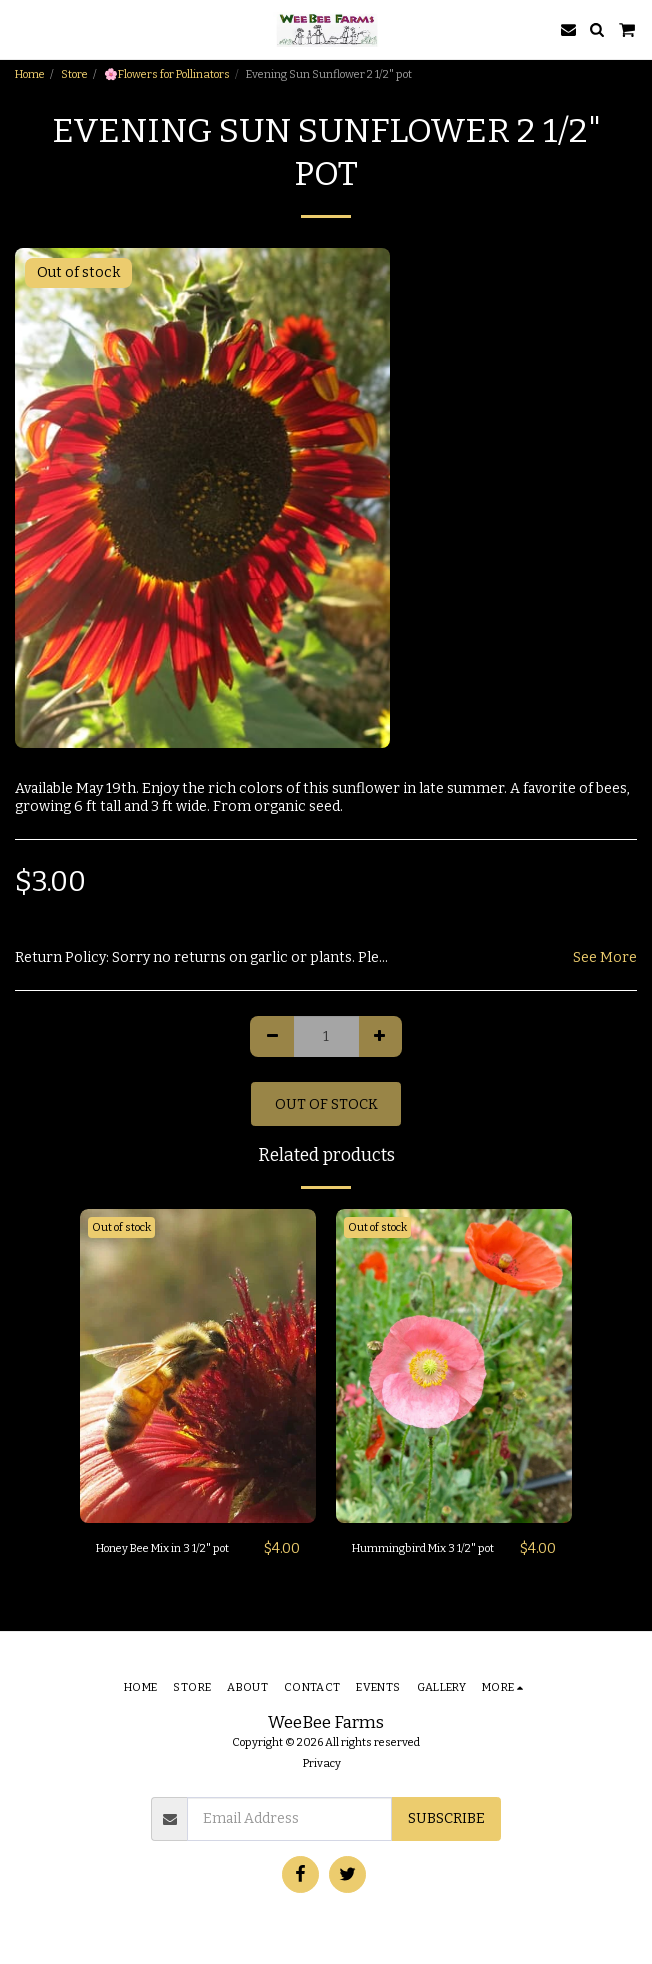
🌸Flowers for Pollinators (167, 74)
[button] (22, 29)
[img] (198, 1366)
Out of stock (326, 1104)
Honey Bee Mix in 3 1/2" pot (162, 1548)
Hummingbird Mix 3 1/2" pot (423, 1548)
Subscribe (446, 1818)
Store (74, 74)
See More (605, 957)
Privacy (322, 1763)
